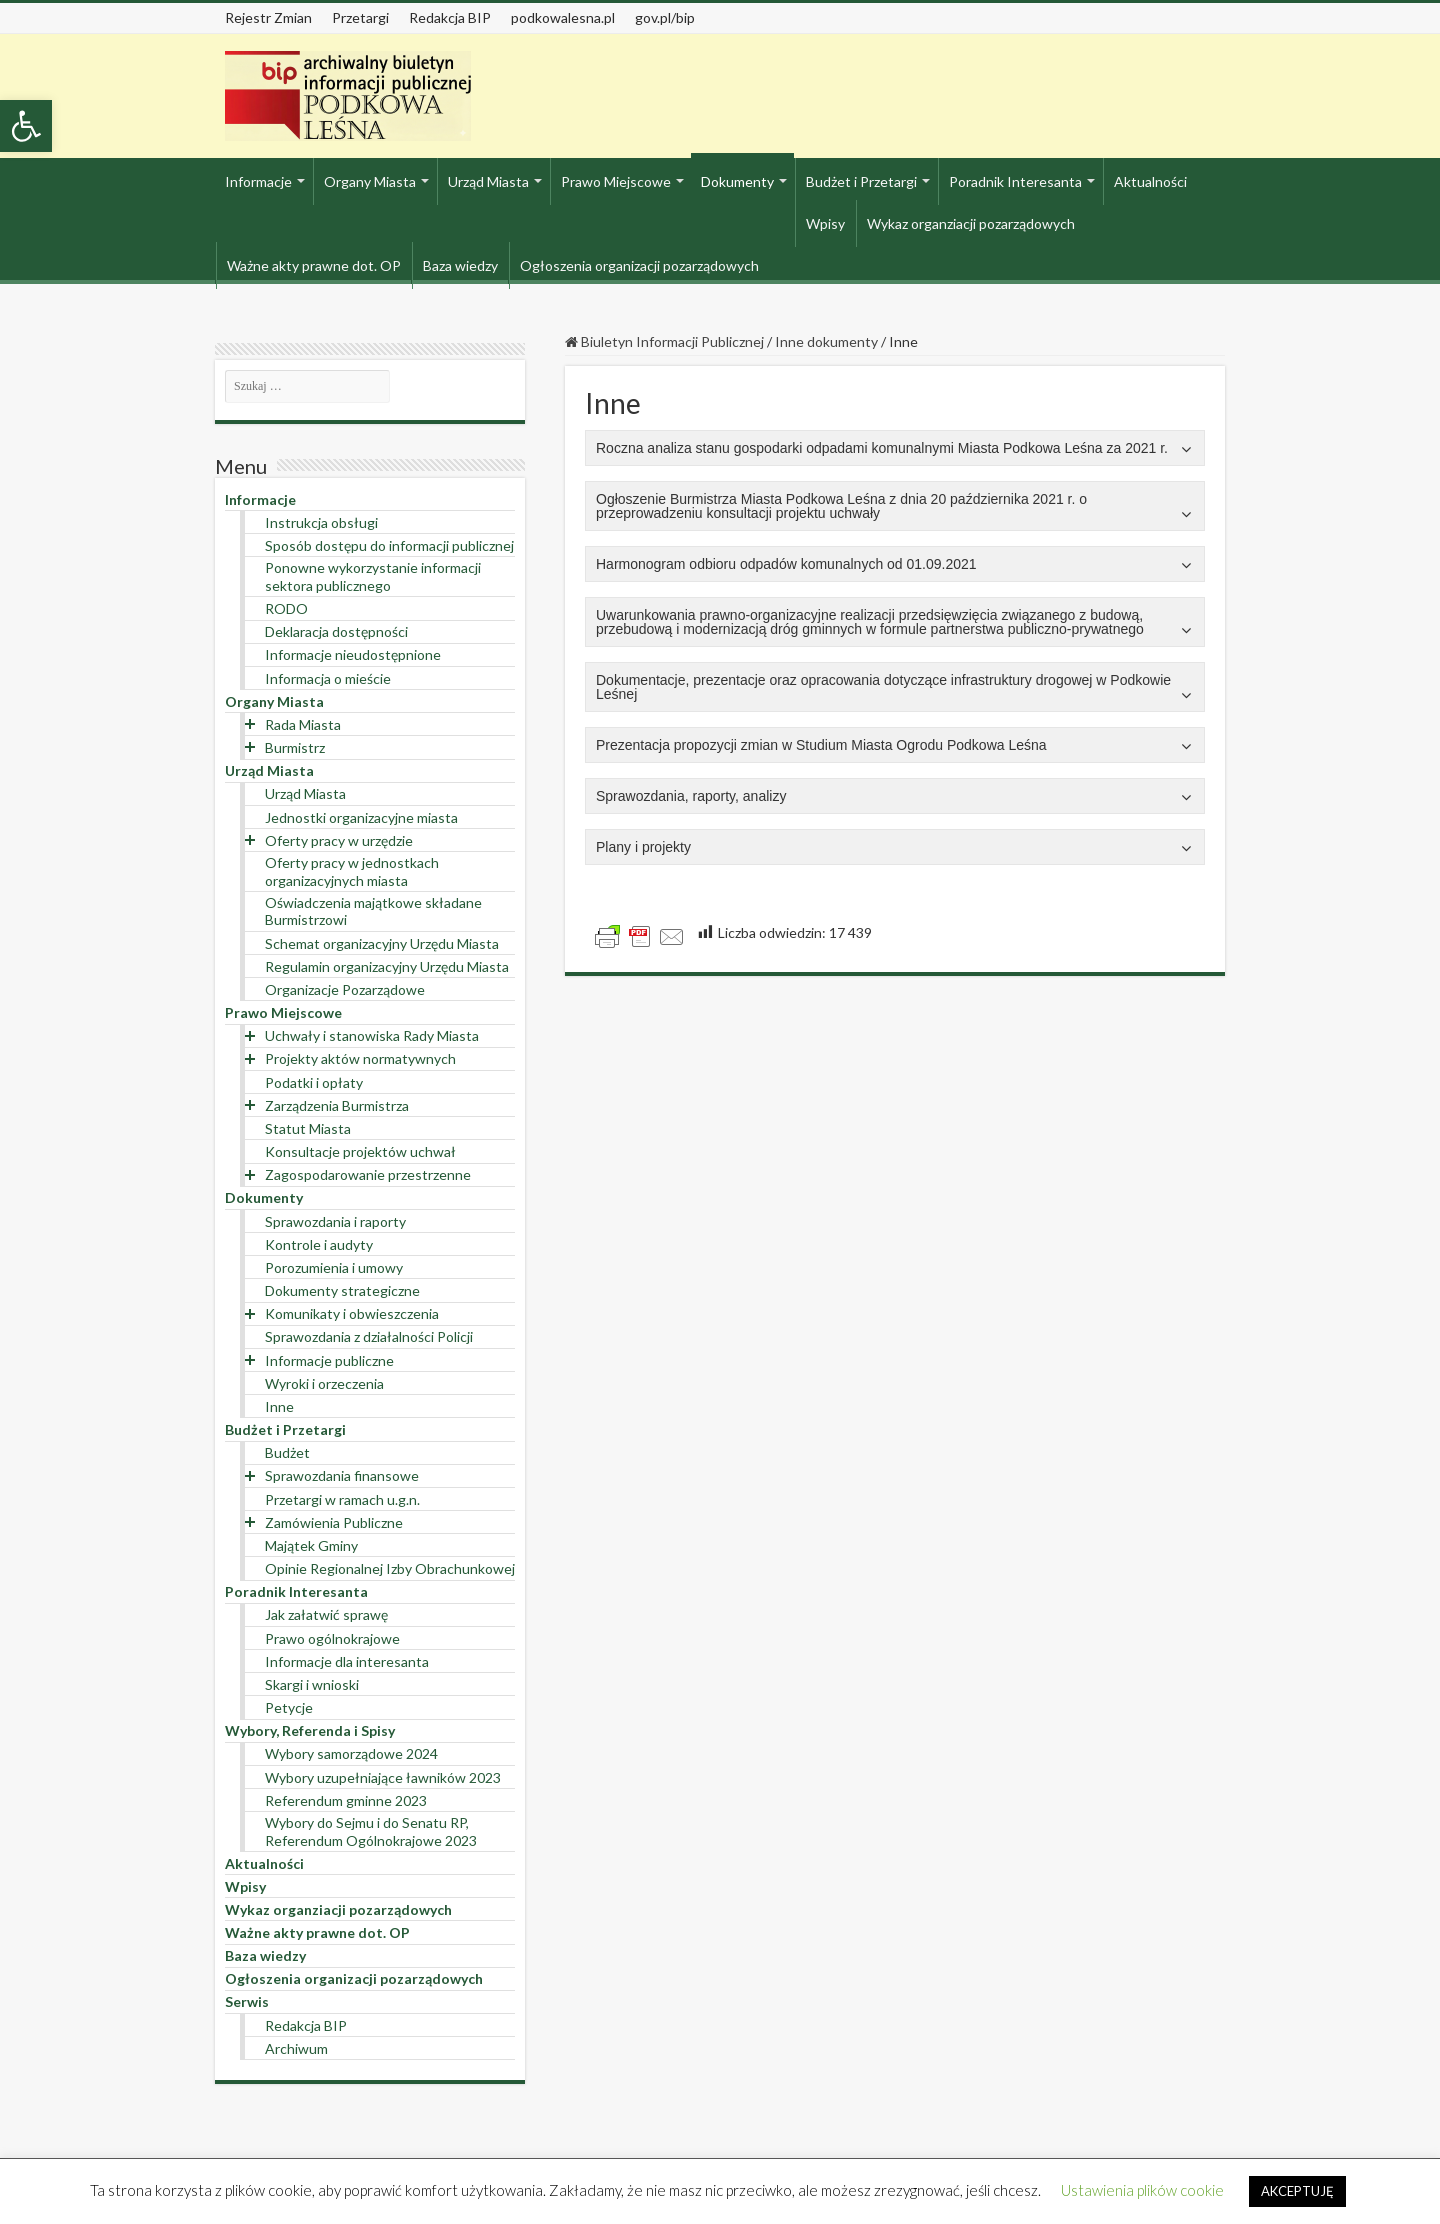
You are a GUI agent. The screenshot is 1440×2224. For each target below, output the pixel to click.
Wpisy (825, 223)
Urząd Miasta (488, 181)
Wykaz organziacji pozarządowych (971, 223)
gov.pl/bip (665, 17)
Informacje (258, 181)
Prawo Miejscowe (616, 181)
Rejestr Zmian (268, 17)
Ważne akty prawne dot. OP (314, 265)
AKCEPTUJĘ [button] (1297, 2191)
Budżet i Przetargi (861, 181)
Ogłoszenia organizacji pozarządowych (639, 265)
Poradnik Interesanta (1015, 181)
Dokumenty (737, 181)
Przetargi (360, 17)
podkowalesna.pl (563, 17)
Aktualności (1150, 181)
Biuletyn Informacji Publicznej (664, 341)
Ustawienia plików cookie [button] (1142, 2190)
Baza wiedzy (460, 265)
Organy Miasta (370, 181)
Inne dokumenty (826, 341)
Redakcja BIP (450, 17)
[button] (26, 126)
